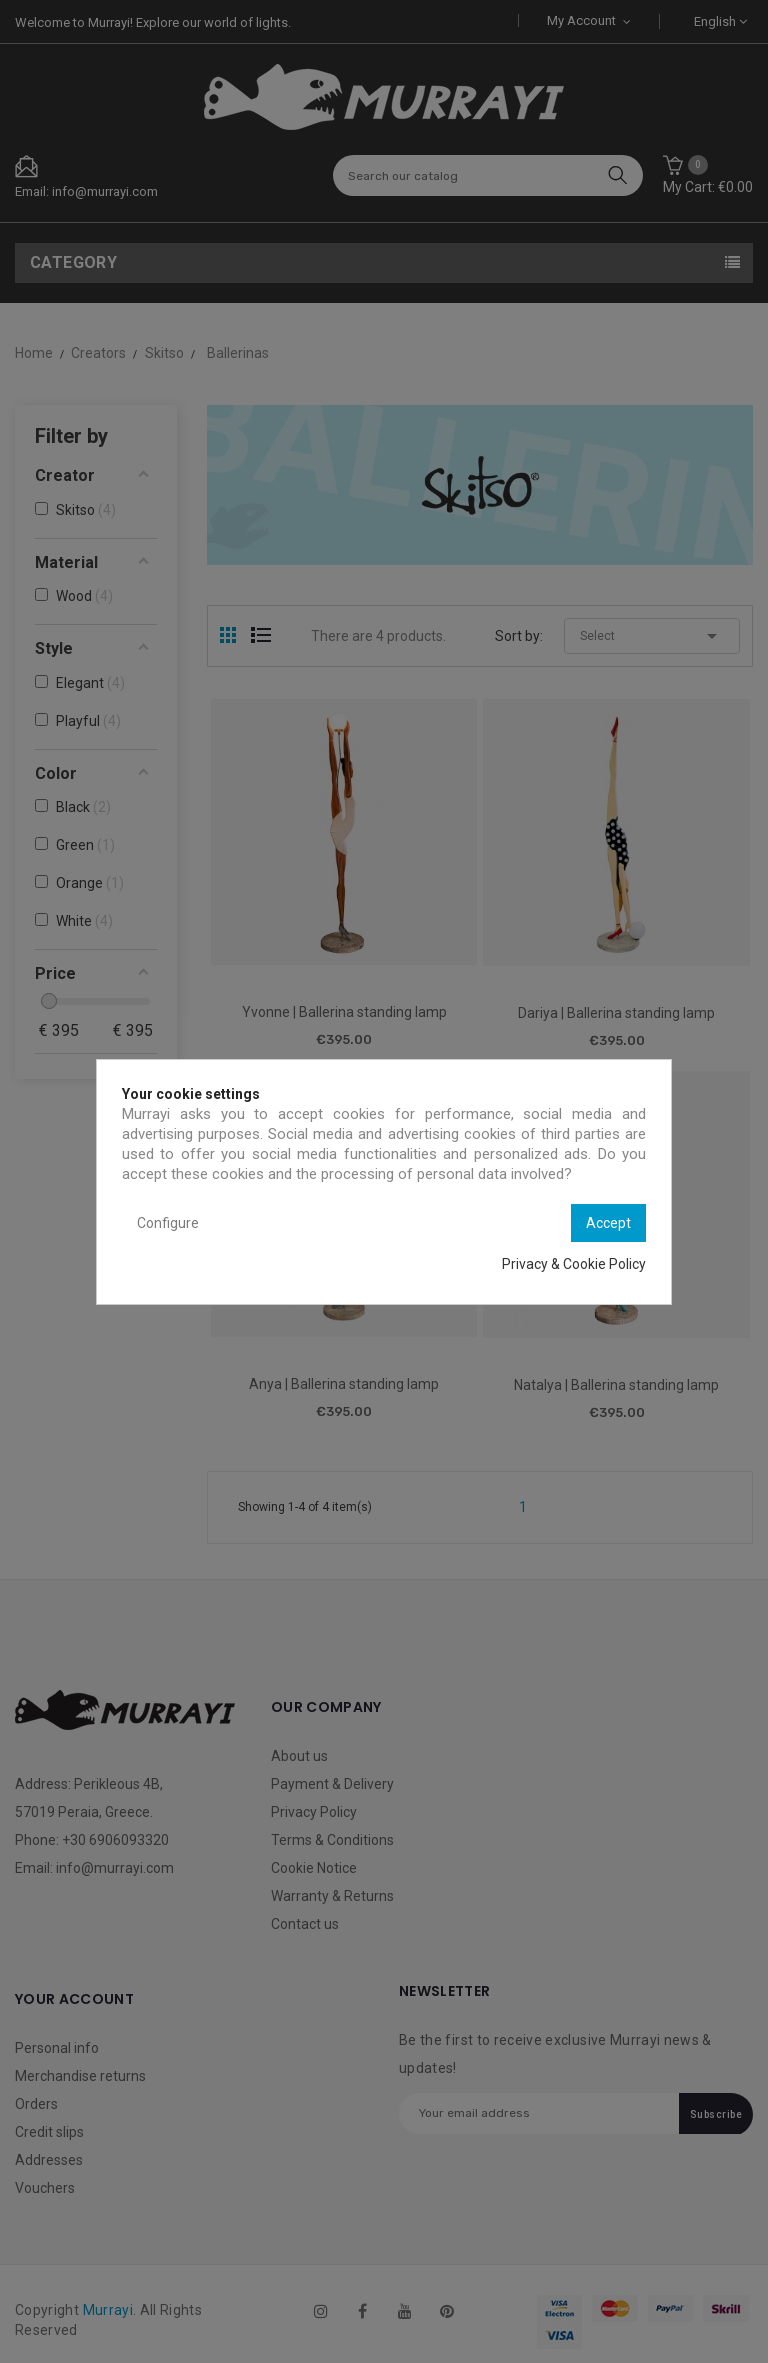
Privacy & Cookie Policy (574, 1264)
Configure (168, 1223)
